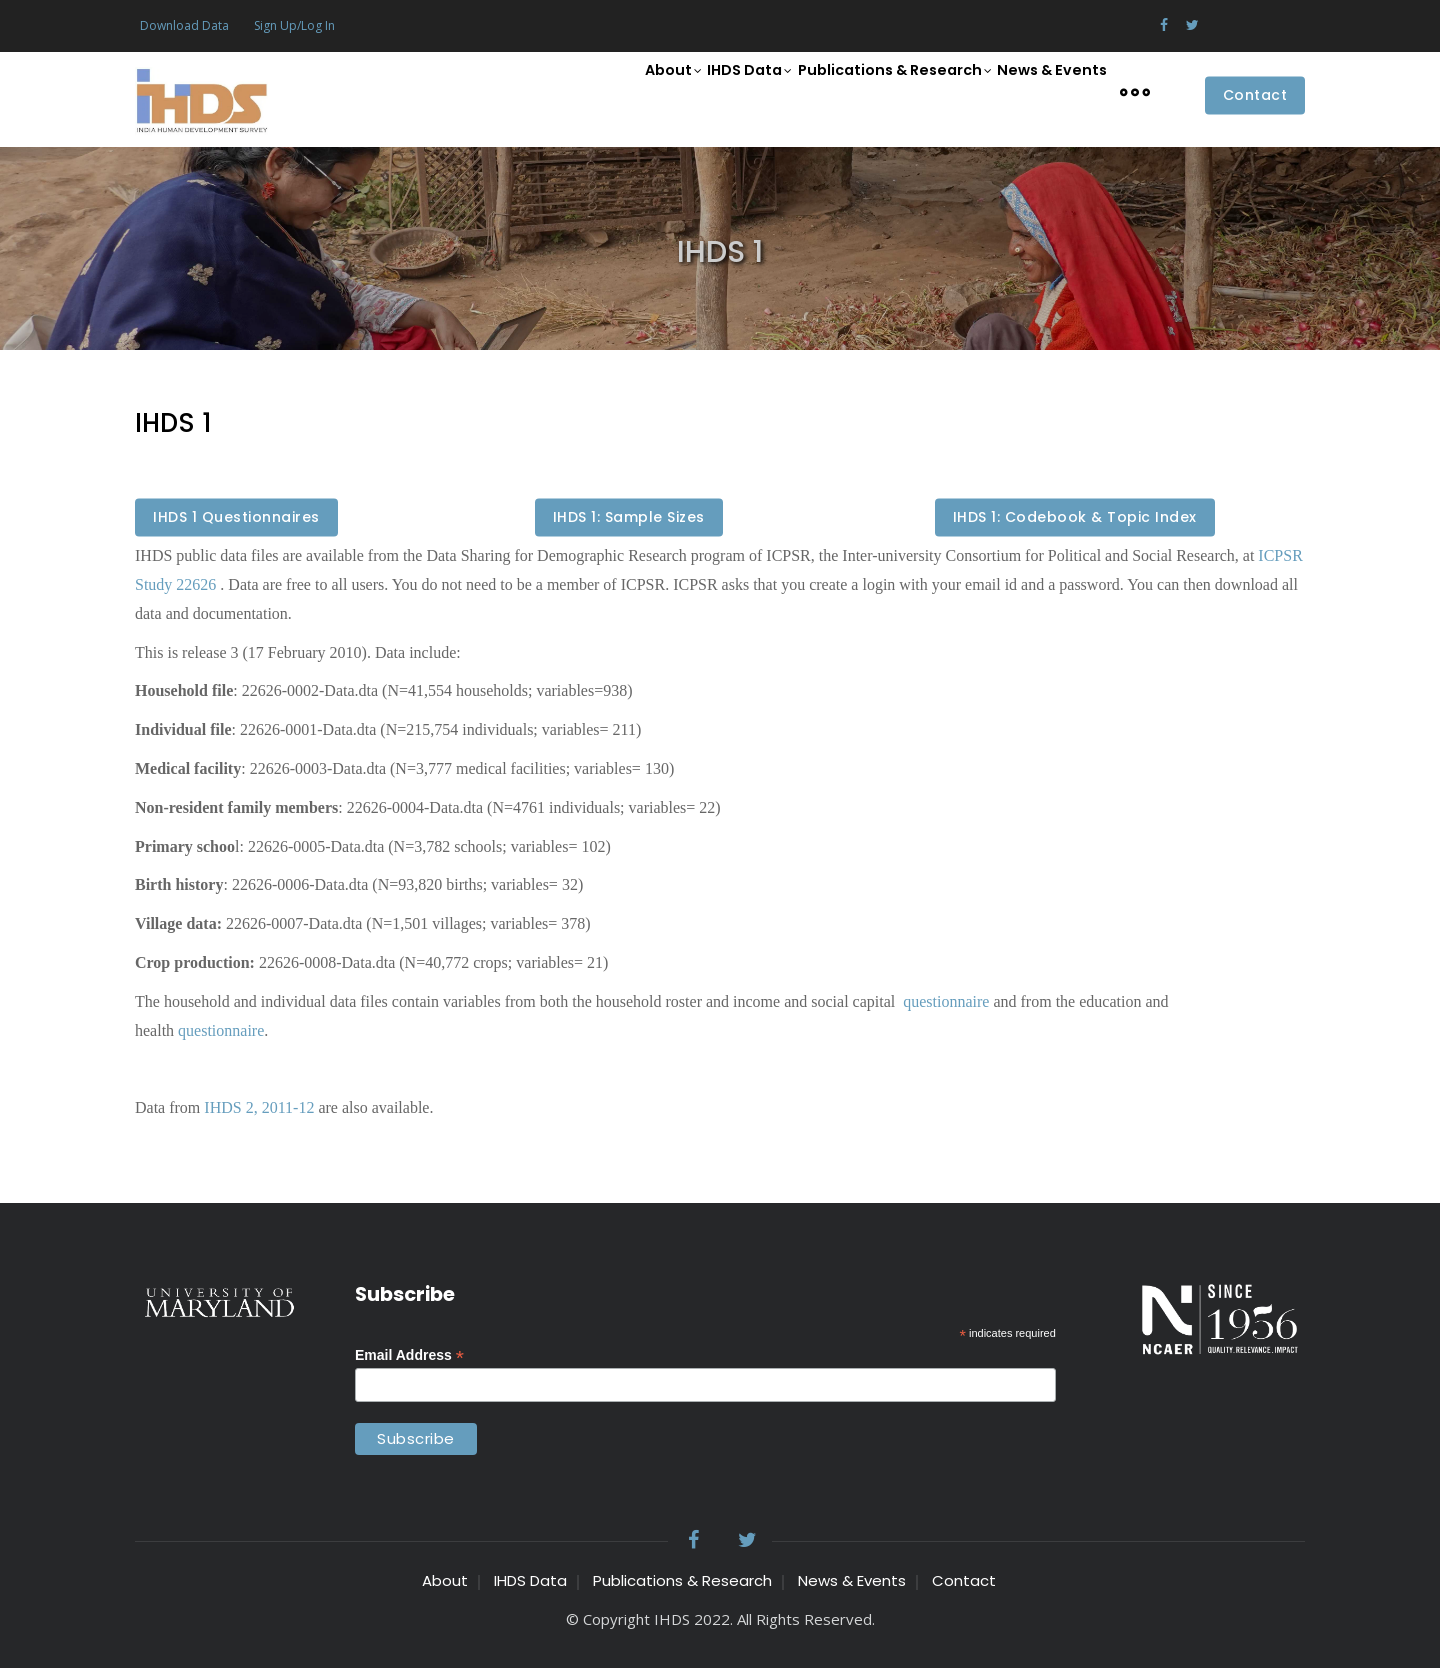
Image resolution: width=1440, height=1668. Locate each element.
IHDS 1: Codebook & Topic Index (1075, 518)
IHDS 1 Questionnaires (236, 518)
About (632, 92)
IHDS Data (721, 92)
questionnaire (944, 1001)
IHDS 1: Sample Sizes (629, 518)
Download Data (184, 25)
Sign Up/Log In (294, 25)
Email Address (409, 1355)
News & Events (1046, 90)
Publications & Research (877, 92)
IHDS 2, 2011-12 (259, 1107)
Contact (1255, 96)
